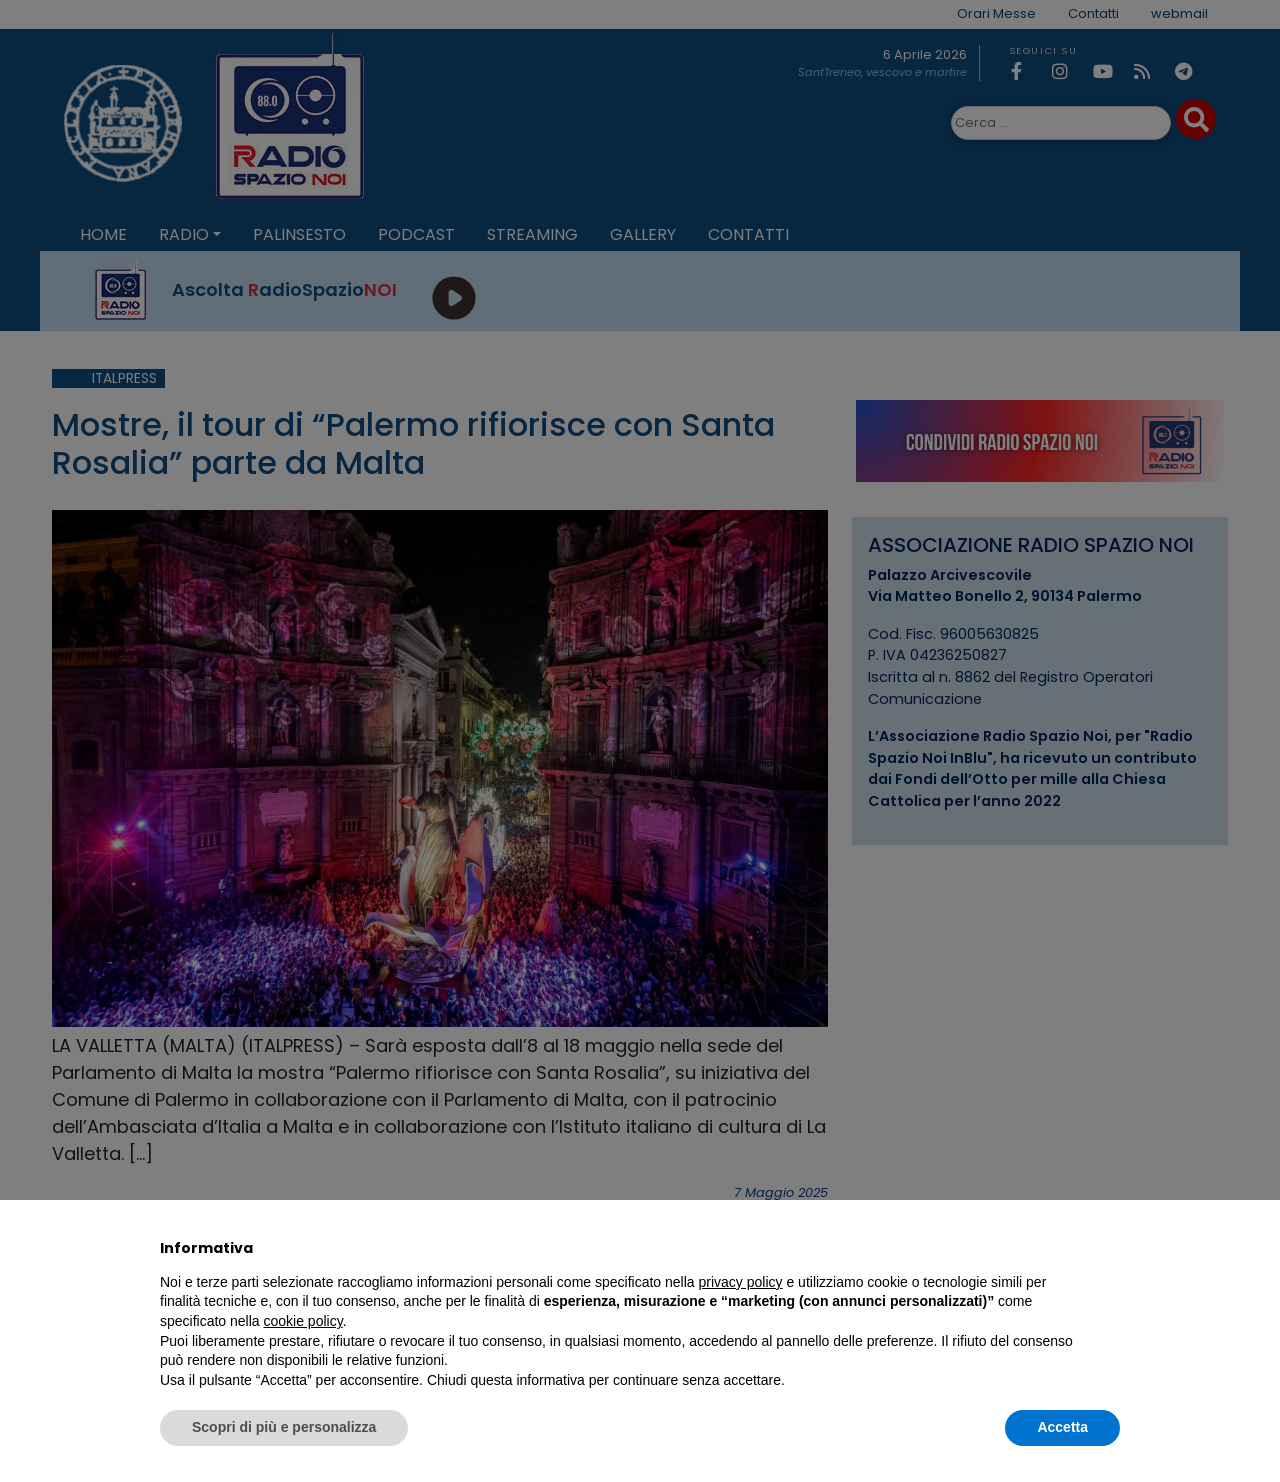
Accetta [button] (1062, 1427)
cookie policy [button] (303, 1321)
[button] (1110, 1248)
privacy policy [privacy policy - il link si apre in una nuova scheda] (741, 1282)
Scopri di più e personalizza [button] (284, 1427)
